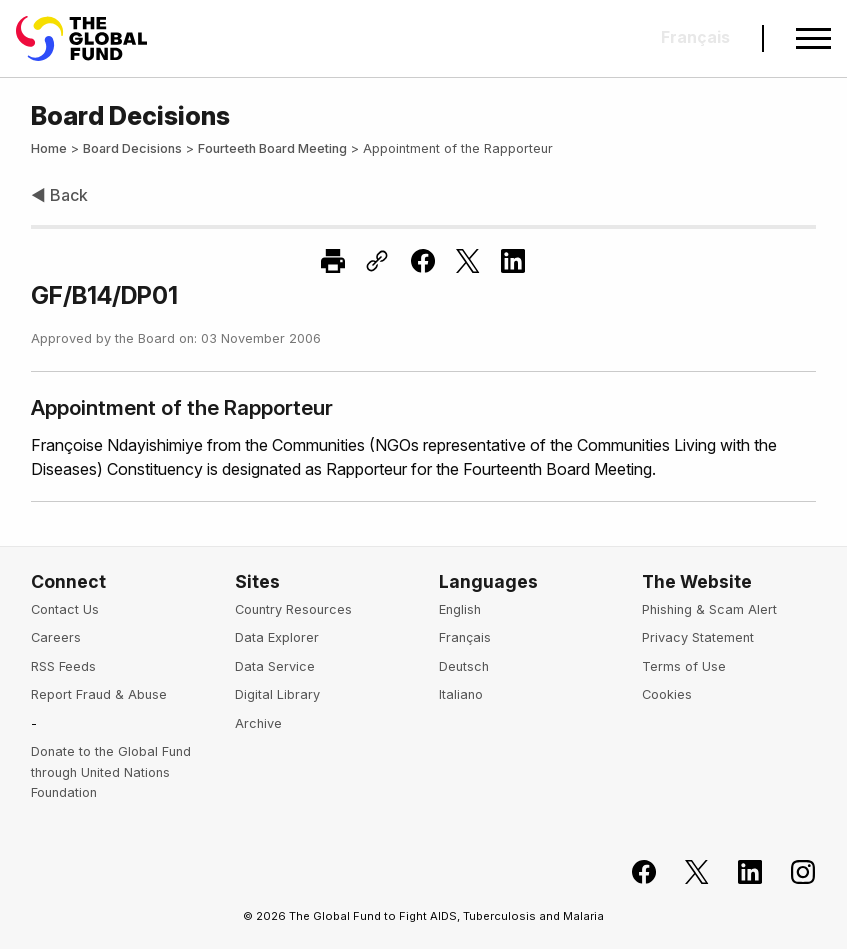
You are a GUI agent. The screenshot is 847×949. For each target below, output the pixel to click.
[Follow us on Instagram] (791, 872)
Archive (258, 723)
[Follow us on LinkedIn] (738, 872)
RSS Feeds (63, 666)
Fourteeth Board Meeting (272, 148)
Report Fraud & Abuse (99, 694)
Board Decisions (132, 148)
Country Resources (293, 609)
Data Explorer (277, 637)
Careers (56, 637)
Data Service (275, 666)
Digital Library (277, 694)
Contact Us (65, 609)
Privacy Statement (698, 637)
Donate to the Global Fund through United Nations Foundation (111, 772)
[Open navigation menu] (813, 38)
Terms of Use (684, 666)
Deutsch (464, 666)
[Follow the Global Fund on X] (685, 872)
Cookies (667, 694)
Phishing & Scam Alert (709, 609)
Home (49, 148)
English (460, 609)
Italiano (461, 694)
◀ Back (59, 195)
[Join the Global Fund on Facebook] (632, 872)
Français (465, 637)
